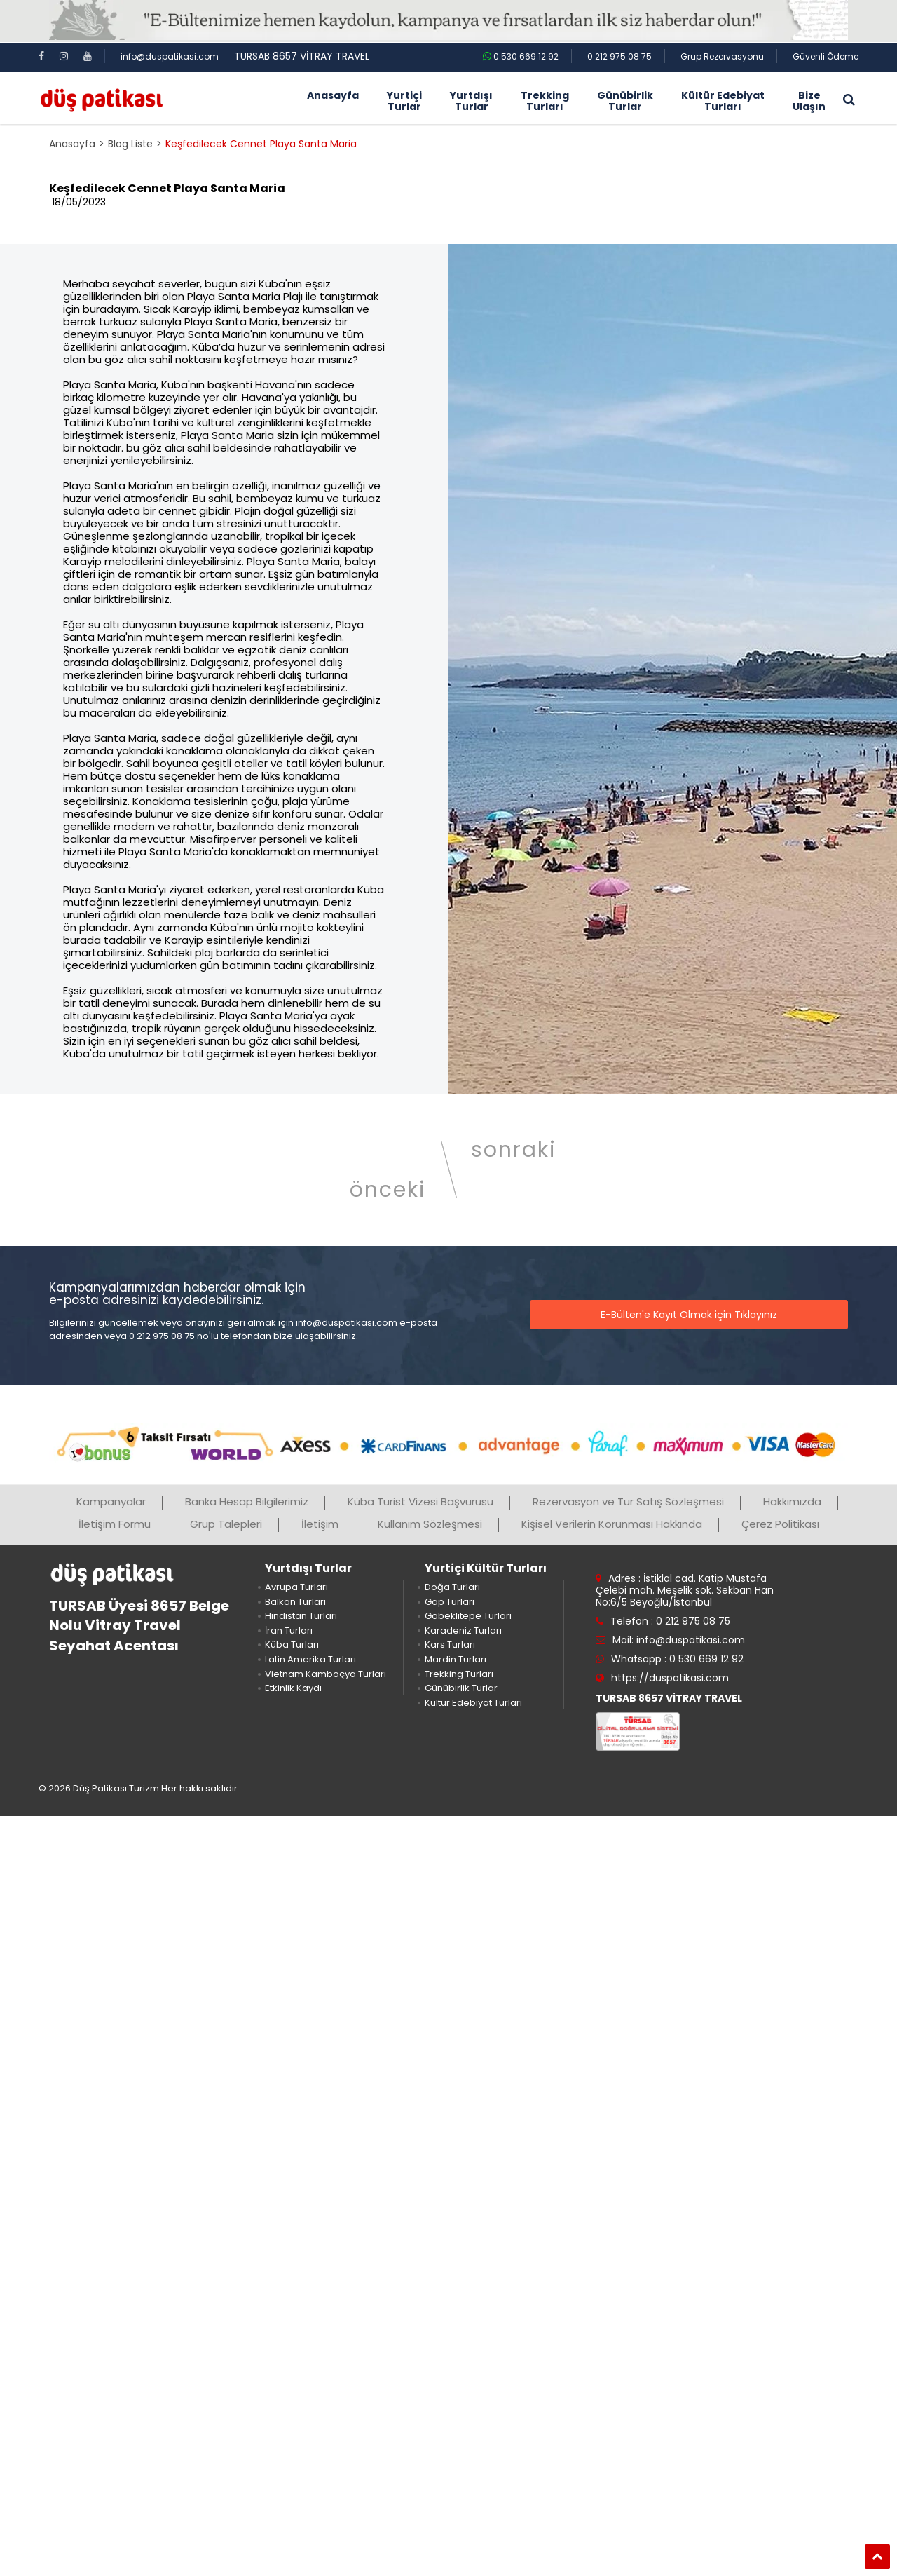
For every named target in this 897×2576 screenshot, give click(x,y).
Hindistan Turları (301, 1615)
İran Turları (289, 1630)
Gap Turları (449, 1601)
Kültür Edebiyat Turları (473, 1702)
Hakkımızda (792, 1501)
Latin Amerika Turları (310, 1659)
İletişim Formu (114, 1524)
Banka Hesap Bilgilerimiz (246, 1501)
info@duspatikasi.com (170, 56)
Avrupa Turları (296, 1587)
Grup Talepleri (226, 1524)
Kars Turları (450, 1644)
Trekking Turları (459, 1674)
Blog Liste (130, 144)
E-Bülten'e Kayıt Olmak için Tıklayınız (689, 1315)
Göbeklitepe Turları (468, 1615)
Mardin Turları (455, 1659)
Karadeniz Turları (463, 1630)
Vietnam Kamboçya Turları (325, 1674)
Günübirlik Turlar (461, 1688)
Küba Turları (292, 1644)
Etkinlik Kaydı (293, 1688)
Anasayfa (72, 144)
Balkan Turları (295, 1601)
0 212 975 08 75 (619, 56)
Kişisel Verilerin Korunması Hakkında (611, 1524)
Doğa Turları (452, 1587)
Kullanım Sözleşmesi (430, 1524)
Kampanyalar (111, 1501)
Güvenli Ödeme (825, 56)
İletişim (319, 1524)
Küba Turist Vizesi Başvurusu (420, 1501)
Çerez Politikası (780, 1524)
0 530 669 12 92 (521, 56)
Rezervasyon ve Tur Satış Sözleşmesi (628, 1501)
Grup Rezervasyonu (722, 56)
